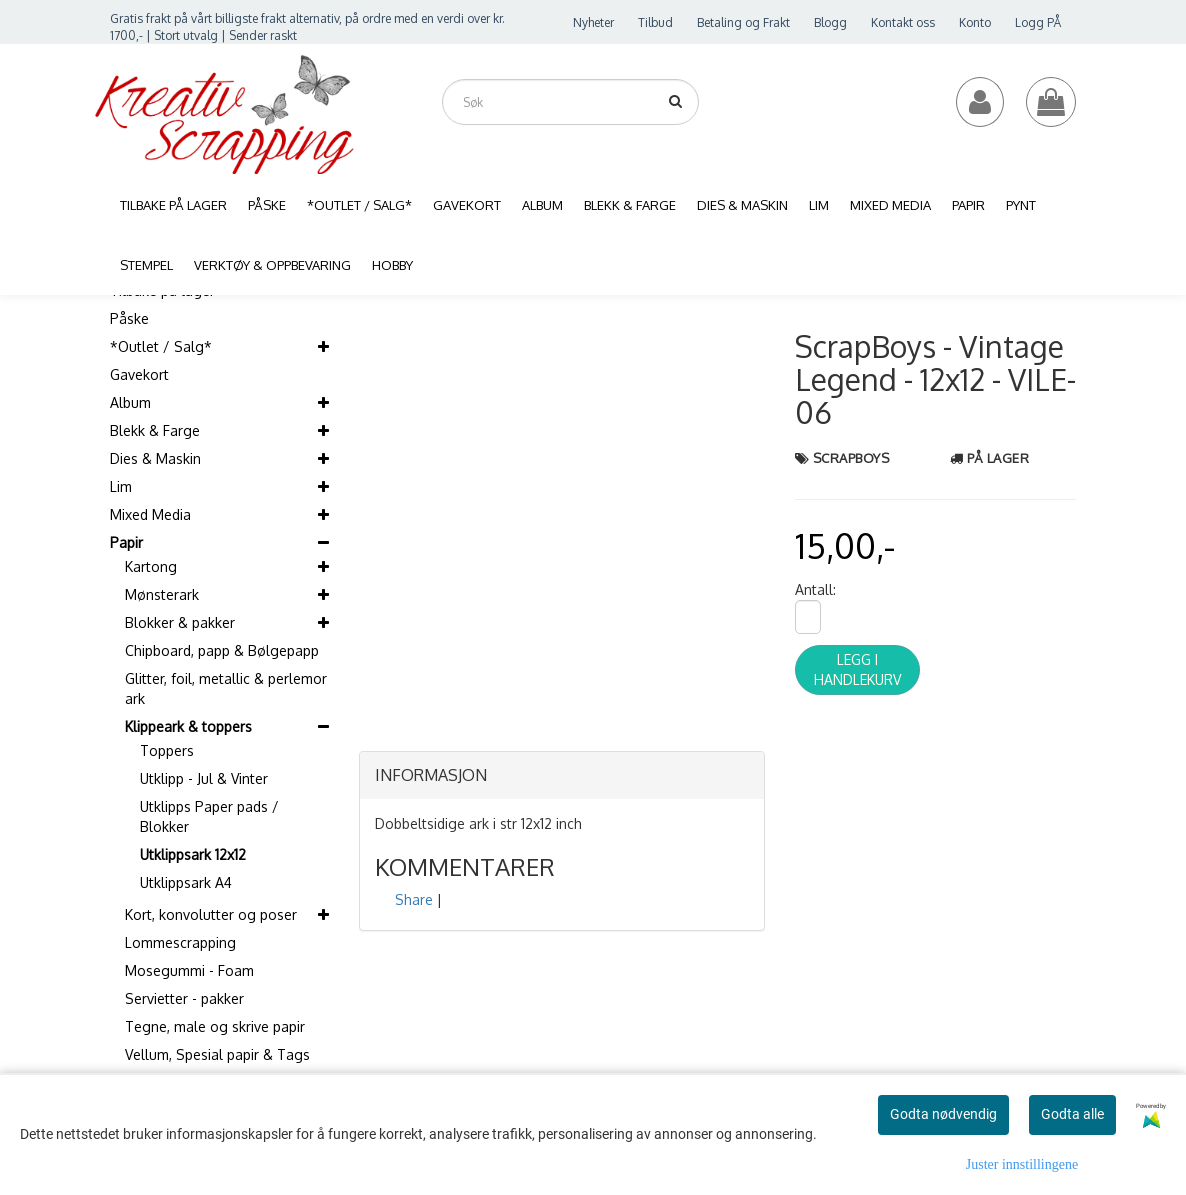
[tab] (562, 776)
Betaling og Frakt (743, 22)
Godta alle (1072, 1114)
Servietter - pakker (184, 998)
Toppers (167, 750)
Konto (975, 22)
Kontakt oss (903, 22)
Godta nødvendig (943, 1114)
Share (414, 899)
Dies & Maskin (155, 458)
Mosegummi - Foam (189, 970)
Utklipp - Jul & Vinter (204, 778)
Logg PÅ (1038, 22)
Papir (126, 542)
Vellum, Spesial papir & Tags (217, 1054)
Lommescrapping (180, 942)
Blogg (830, 22)
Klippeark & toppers (188, 726)
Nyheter (593, 22)
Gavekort (139, 374)
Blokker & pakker (180, 622)
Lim (121, 486)
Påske (129, 318)
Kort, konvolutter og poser (211, 914)
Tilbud (655, 22)
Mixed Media (150, 514)
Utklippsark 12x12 (193, 854)
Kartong (151, 566)
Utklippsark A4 (186, 882)
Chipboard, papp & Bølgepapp (222, 650)
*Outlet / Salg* (161, 346)
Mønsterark (162, 594)
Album (130, 402)
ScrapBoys (851, 458)
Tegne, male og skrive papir (215, 1026)
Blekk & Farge (155, 430)
